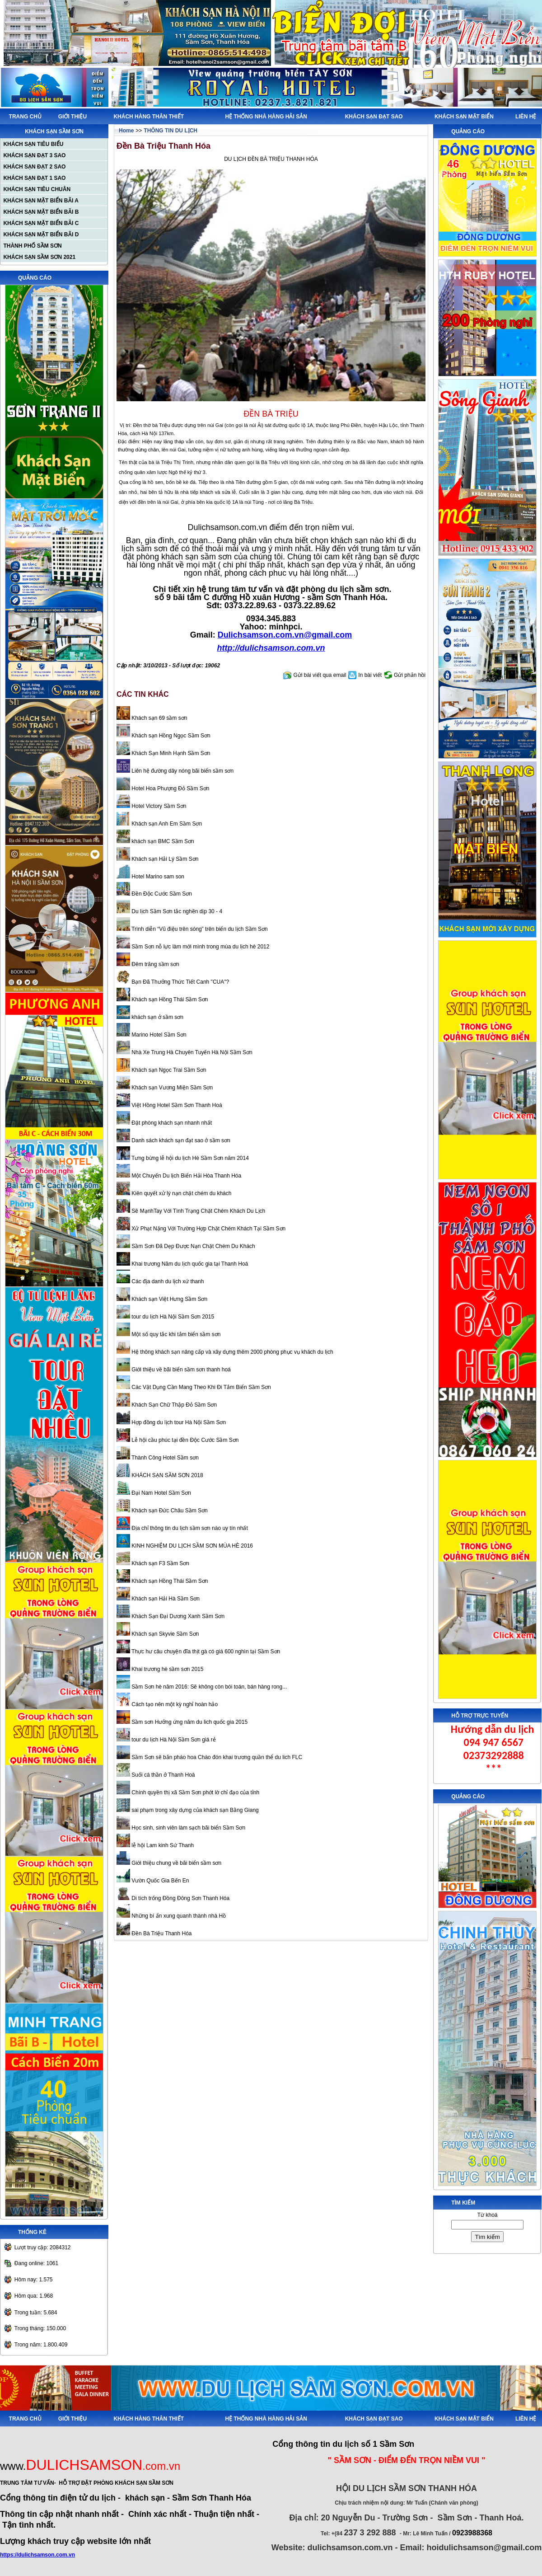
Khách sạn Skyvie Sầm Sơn (164, 1634)
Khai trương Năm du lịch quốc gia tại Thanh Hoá (189, 1264)
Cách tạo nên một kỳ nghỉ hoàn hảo (174, 1704)
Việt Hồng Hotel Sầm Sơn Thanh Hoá (176, 1105)
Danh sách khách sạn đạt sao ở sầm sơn (180, 1140)
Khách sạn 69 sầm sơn (158, 718)
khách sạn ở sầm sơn (156, 1017)
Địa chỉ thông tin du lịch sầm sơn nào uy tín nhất (189, 1528)
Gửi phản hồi (409, 675)
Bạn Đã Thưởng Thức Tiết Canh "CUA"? (179, 982)
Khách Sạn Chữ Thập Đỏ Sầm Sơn (173, 1405)
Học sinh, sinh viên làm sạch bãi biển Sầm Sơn (187, 1828)
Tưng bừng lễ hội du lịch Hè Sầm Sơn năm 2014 (189, 1158)
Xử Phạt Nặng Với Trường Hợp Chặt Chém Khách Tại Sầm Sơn (207, 1228)
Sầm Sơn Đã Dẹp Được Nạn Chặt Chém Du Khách (192, 1246)
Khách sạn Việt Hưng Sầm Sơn (168, 1299)
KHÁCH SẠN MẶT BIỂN (464, 116)
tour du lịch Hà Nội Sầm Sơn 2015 (172, 1317)
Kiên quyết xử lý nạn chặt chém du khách (180, 1193)
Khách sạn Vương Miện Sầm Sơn (171, 1087)
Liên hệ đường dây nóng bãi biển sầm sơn (182, 771)
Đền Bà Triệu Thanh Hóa (161, 1933)
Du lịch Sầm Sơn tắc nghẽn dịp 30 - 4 (176, 911)
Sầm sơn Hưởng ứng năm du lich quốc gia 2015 (189, 1722)
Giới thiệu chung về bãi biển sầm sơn (175, 1863)
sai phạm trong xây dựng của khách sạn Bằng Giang (194, 1810)
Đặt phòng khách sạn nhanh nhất (171, 1123)
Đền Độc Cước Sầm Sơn (161, 894)
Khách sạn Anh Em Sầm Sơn (166, 824)
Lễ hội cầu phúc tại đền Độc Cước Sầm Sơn (184, 1440)
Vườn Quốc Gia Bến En (159, 1880)
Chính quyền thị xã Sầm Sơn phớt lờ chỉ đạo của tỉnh (194, 1792)
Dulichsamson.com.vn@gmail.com (285, 634)
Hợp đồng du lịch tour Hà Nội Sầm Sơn (178, 1422)
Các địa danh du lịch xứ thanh (167, 1281)
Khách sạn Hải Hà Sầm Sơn (165, 1598)
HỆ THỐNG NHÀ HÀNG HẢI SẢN (266, 116)
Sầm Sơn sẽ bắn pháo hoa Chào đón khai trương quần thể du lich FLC (216, 1757)
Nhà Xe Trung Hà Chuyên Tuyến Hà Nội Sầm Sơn (191, 1052)
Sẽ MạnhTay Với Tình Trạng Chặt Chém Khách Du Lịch (197, 1211)
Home (126, 130)
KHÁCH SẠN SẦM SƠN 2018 (166, 1475)
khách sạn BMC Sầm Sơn (162, 841)
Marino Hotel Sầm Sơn (158, 1035)
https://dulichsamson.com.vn (37, 2555)
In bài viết (370, 675)
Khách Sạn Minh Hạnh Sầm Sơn (170, 753)
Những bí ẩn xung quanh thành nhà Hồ (178, 1916)
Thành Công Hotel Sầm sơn (164, 1458)
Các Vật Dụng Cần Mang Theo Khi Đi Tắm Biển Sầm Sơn (200, 1387)
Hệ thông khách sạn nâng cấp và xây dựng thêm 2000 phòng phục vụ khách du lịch (231, 1352)
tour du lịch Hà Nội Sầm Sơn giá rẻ (173, 1739)
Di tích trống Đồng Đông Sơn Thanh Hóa (179, 1898)
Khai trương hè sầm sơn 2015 (166, 1669)
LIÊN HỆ (525, 116)
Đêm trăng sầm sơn (154, 964)
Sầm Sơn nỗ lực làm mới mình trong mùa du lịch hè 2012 (199, 946)
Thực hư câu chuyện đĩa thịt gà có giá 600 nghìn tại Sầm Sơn (205, 1651)
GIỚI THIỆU (72, 116)
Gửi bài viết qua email (319, 675)
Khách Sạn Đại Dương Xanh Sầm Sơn (177, 1616)
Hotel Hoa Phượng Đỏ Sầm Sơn (169, 788)
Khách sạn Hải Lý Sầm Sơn (164, 859)
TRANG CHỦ (25, 116)
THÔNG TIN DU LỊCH (170, 130)
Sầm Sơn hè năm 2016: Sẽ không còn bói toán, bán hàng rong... (208, 1687)
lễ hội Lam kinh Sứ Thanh (162, 1845)
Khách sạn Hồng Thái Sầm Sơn (169, 999)
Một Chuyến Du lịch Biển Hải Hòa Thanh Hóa (185, 1176)
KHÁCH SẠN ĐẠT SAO (374, 116)
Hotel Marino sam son (157, 876)
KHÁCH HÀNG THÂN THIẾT (148, 116)
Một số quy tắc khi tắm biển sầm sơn (175, 1334)
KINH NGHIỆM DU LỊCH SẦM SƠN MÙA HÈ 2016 (191, 1546)
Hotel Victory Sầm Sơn (158, 806)
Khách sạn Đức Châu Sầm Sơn (169, 1510)
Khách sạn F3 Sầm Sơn (159, 1563)
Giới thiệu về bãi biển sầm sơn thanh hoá (180, 1369)
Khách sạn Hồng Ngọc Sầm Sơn (170, 735)
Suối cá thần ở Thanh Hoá (162, 1775)
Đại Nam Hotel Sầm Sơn (160, 1493)
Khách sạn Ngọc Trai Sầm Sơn (168, 1070)
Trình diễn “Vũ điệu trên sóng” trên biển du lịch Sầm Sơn (199, 929)
